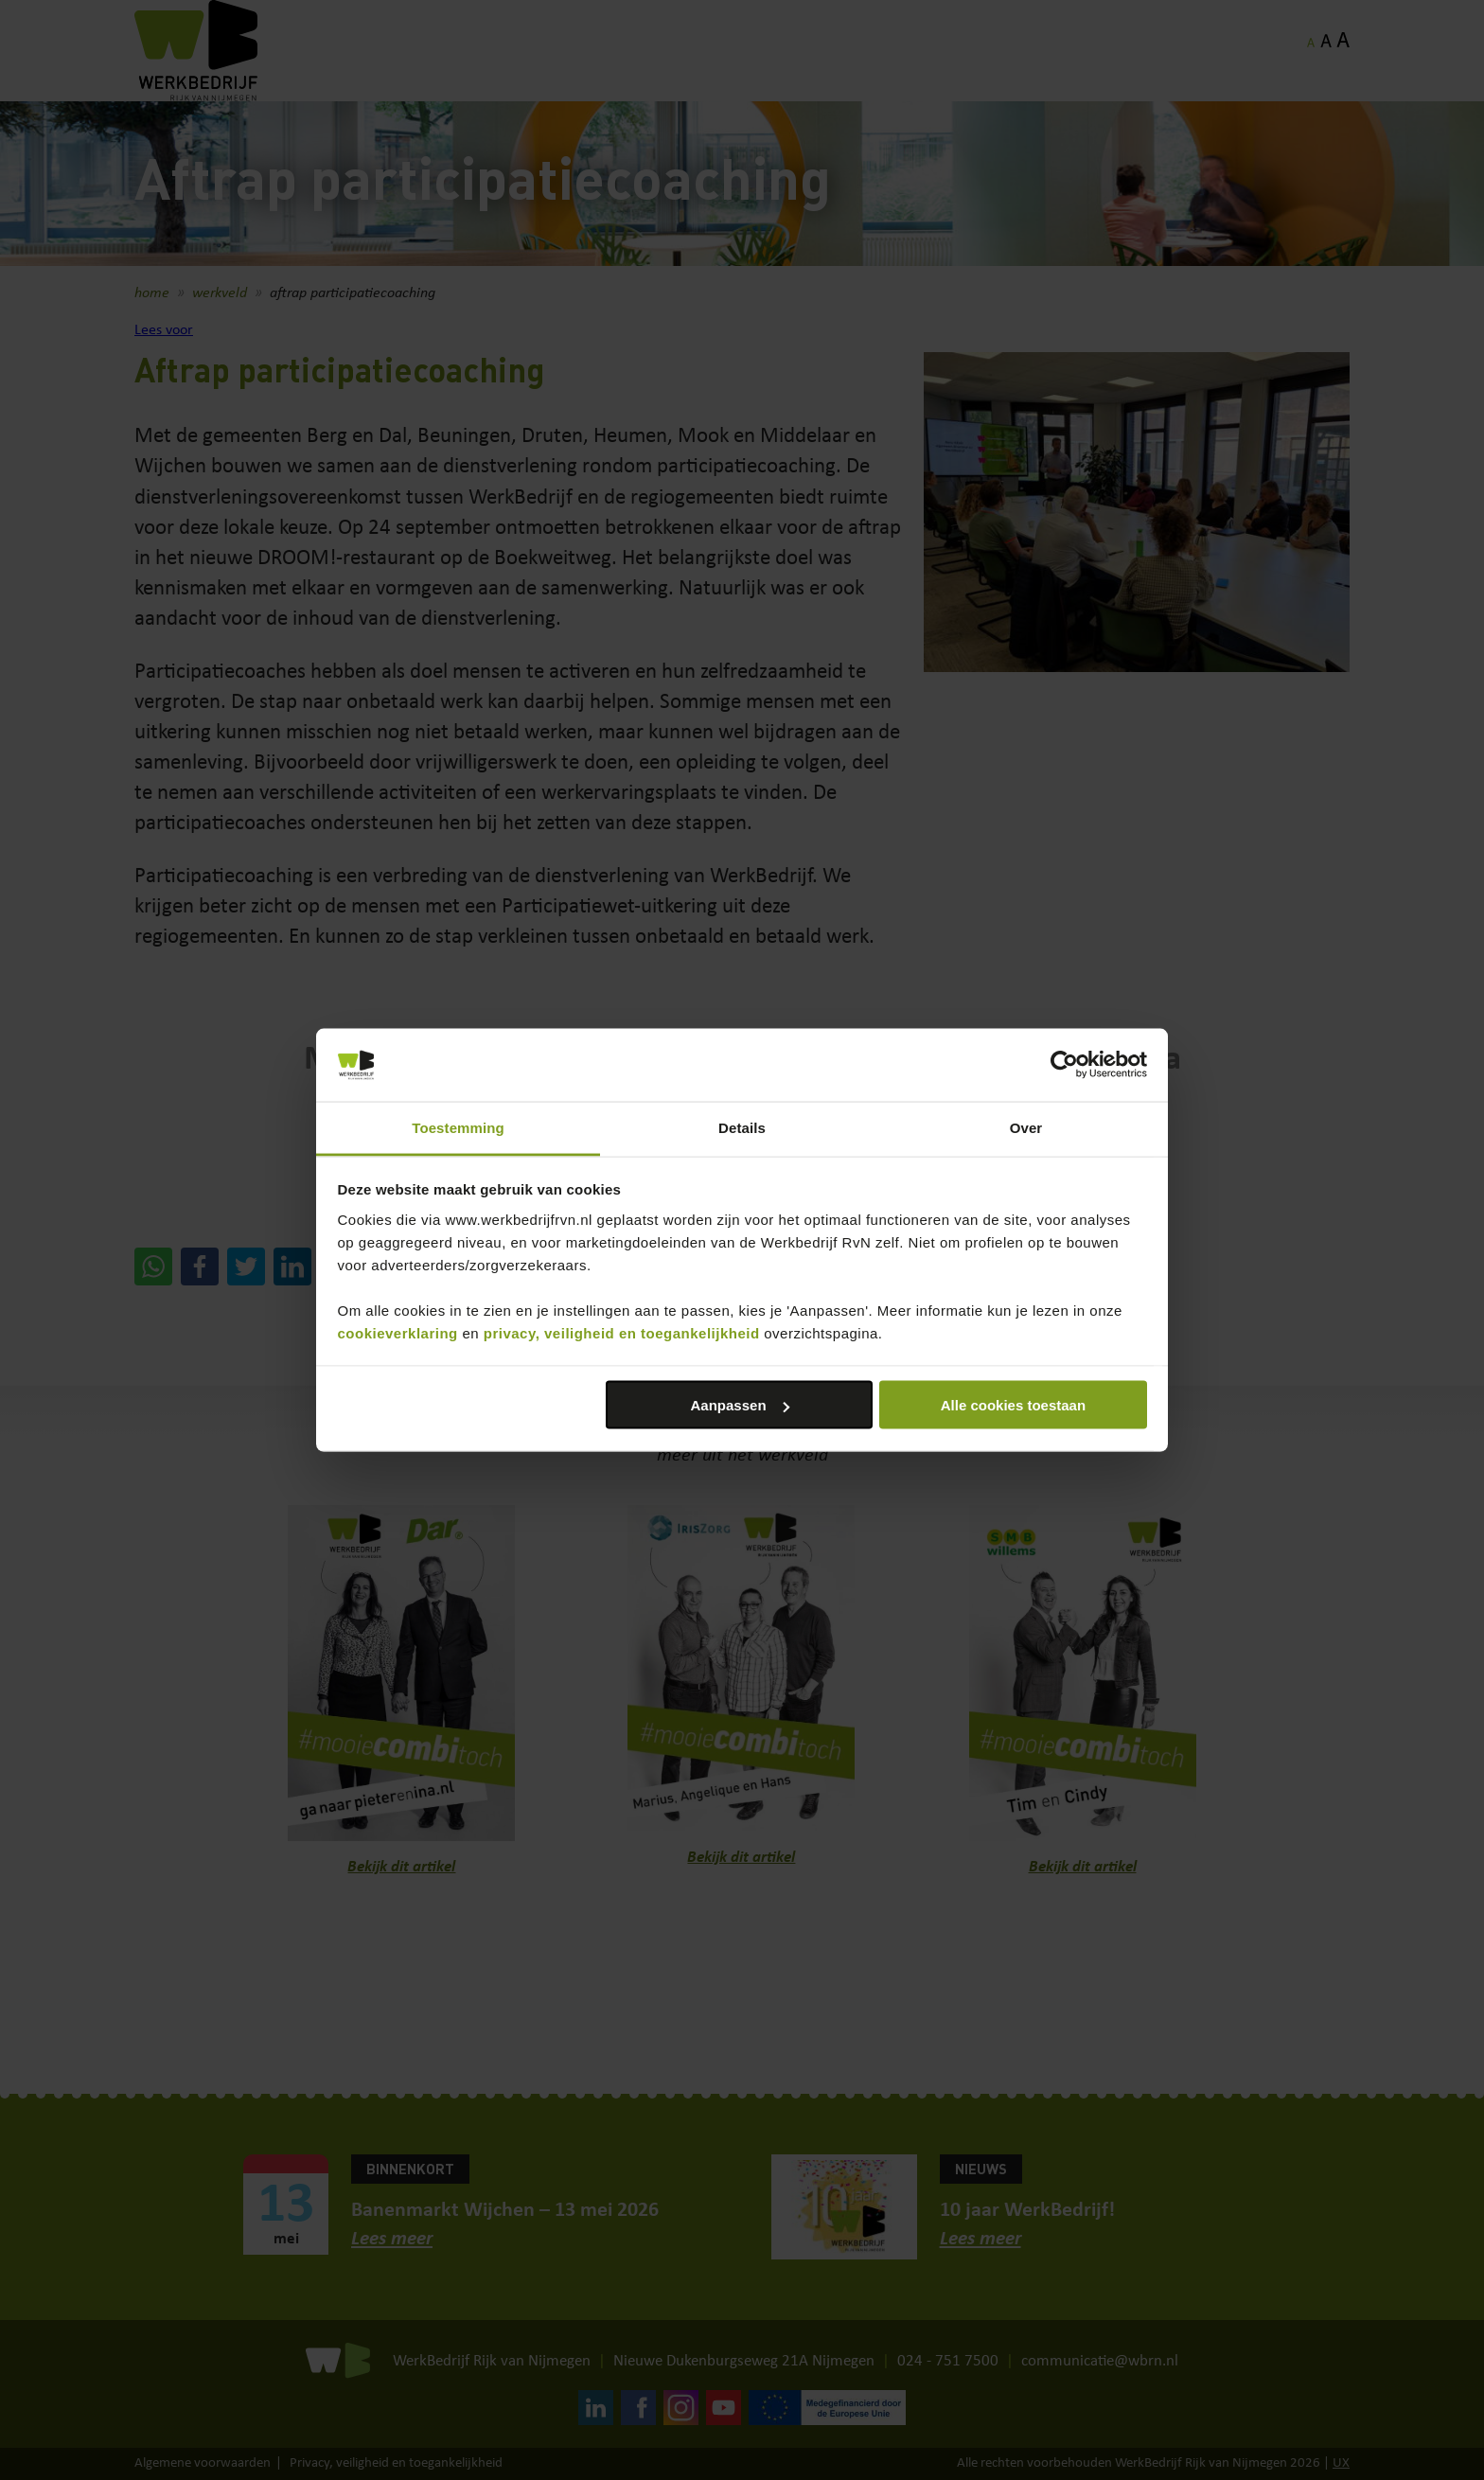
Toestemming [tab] (458, 1127)
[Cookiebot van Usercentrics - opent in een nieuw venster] (1064, 1065)
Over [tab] (1026, 1127)
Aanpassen (740, 1405)
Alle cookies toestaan (1013, 1405)
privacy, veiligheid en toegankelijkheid (622, 1332)
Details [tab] (742, 1127)
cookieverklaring (398, 1332)
